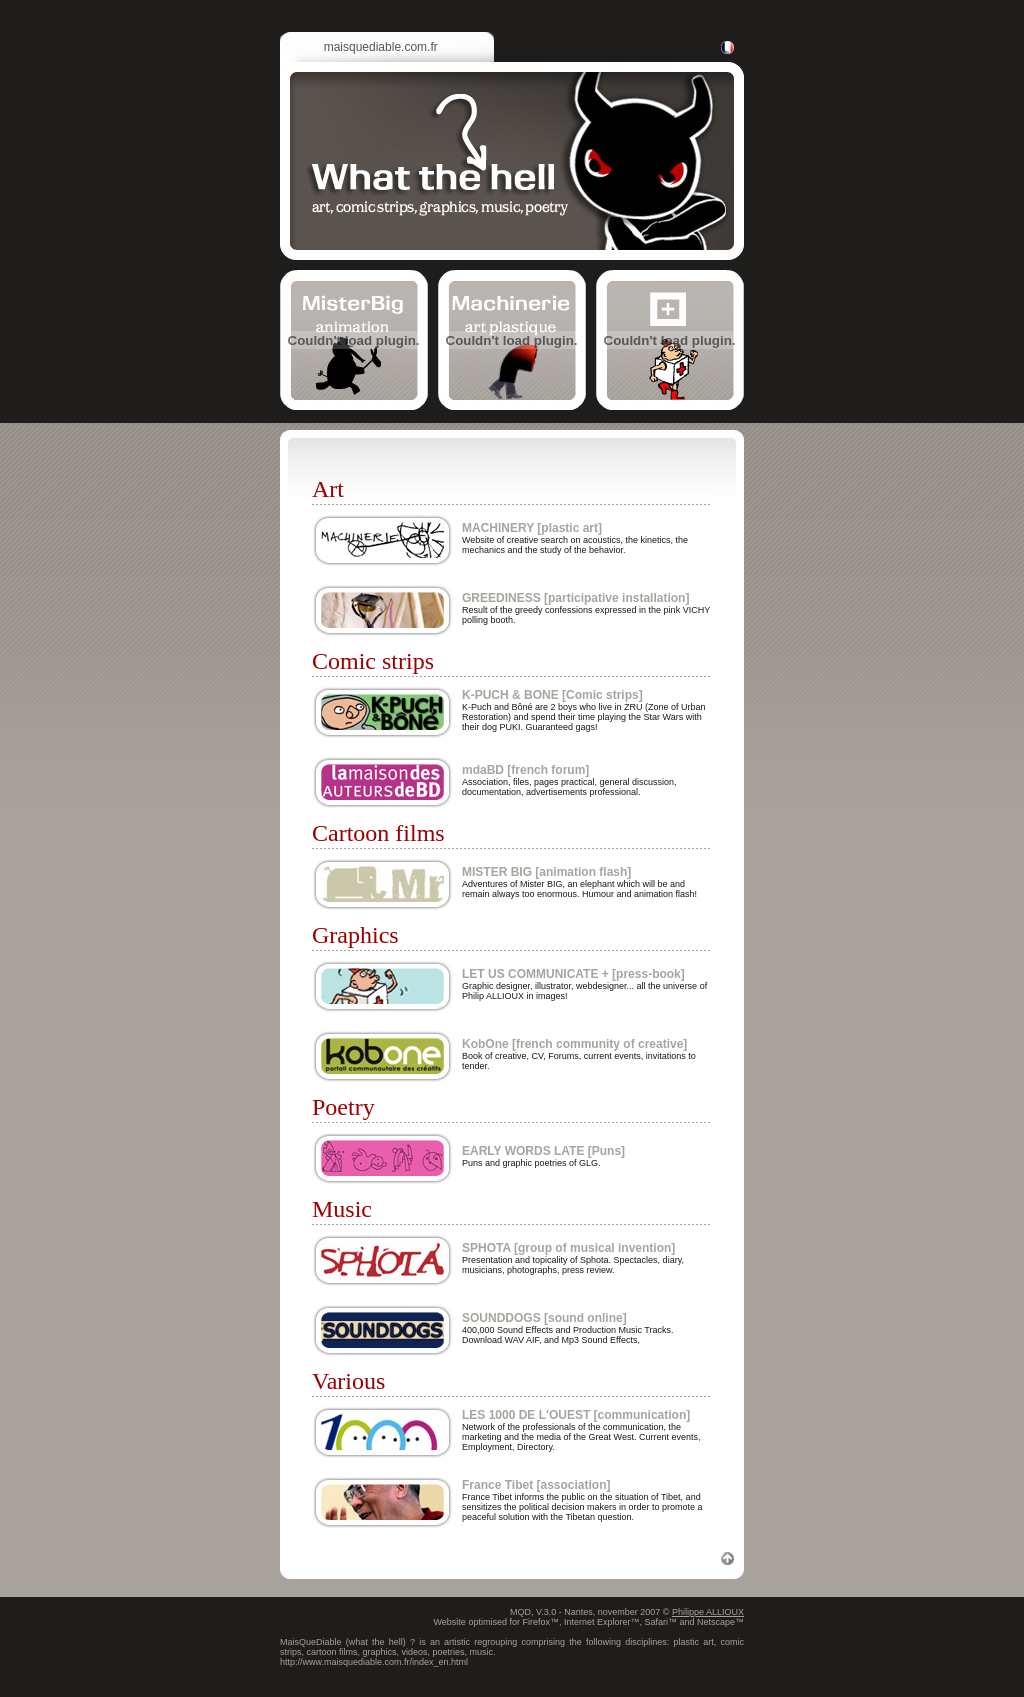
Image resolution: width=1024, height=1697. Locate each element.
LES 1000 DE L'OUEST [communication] (576, 1415)
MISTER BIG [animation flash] (546, 872)
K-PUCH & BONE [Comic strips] (552, 695)
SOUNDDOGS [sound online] (544, 1318)
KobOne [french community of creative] (574, 1044)
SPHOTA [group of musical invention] (568, 1248)
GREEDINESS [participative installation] (575, 598)
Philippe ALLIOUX (708, 1612)
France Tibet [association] (536, 1485)
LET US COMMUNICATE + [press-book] (573, 974)
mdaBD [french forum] (525, 770)
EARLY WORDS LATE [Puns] (543, 1151)
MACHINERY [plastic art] (532, 528)
